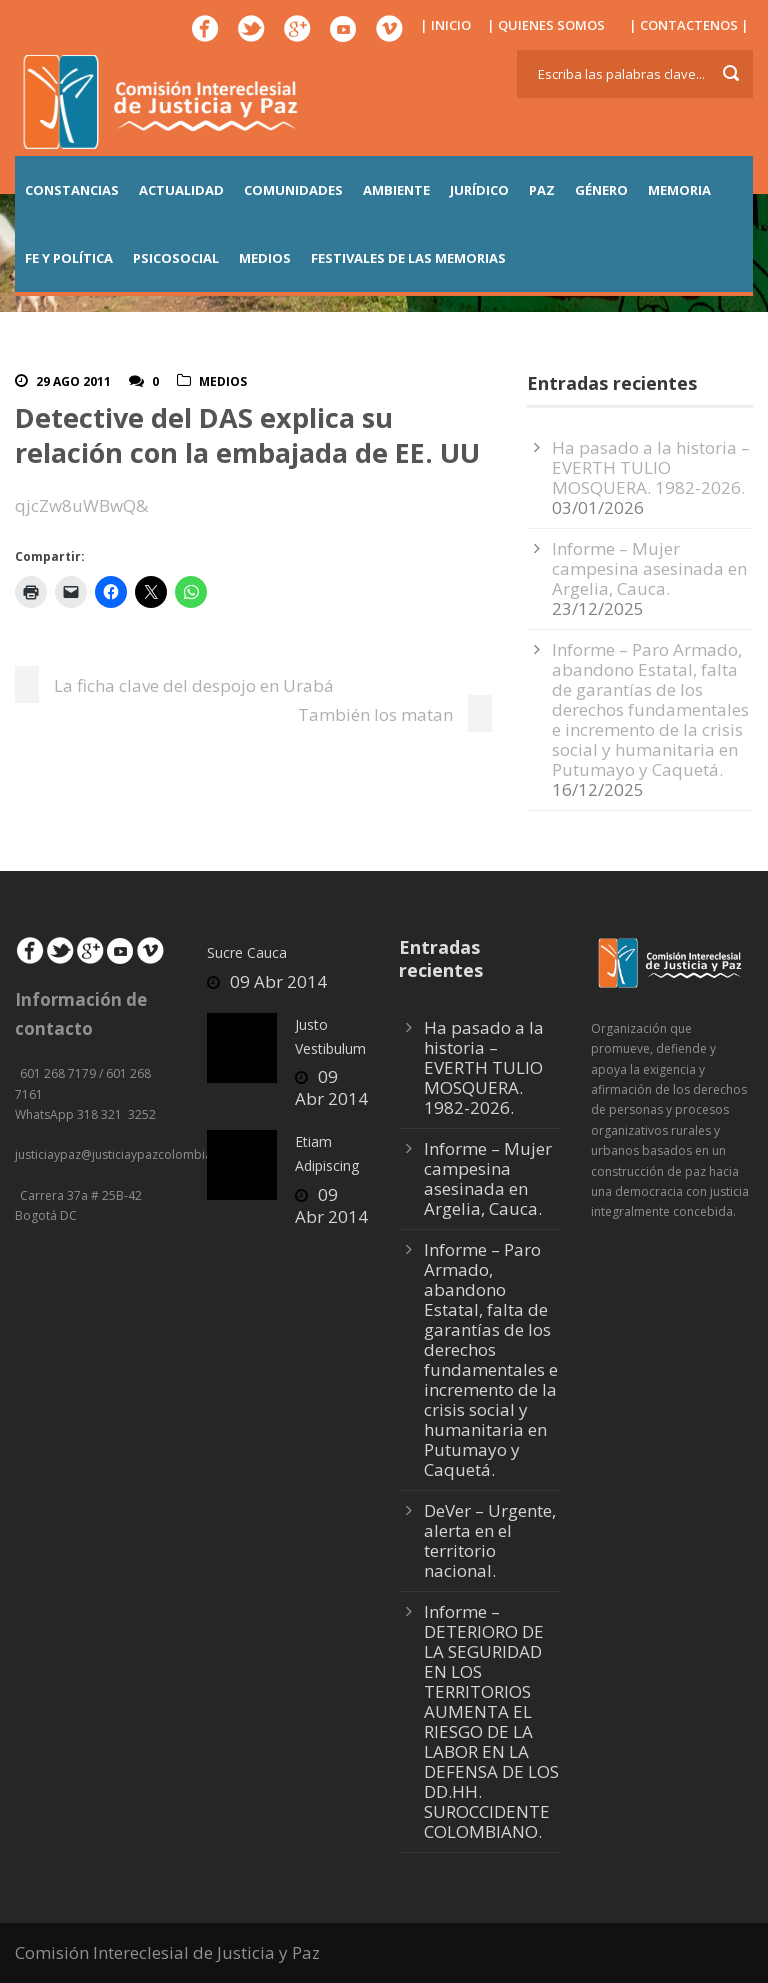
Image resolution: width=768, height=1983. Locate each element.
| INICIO (445, 25)
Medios (223, 381)
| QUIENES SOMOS (546, 25)
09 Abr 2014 (278, 981)
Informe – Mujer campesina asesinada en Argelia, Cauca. (649, 568)
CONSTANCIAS (72, 190)
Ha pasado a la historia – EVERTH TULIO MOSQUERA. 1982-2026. (651, 467)
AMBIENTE (396, 190)
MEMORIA (679, 190)
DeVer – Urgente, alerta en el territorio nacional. (490, 1540)
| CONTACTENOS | (689, 25)
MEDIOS (265, 258)
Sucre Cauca (247, 952)
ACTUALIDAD (181, 190)
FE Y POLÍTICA (69, 258)
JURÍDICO (479, 190)
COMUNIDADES (293, 190)
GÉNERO (601, 190)
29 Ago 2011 (73, 381)
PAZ (542, 190)
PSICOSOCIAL (176, 258)
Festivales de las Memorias (408, 258)
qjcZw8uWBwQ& (81, 505)
